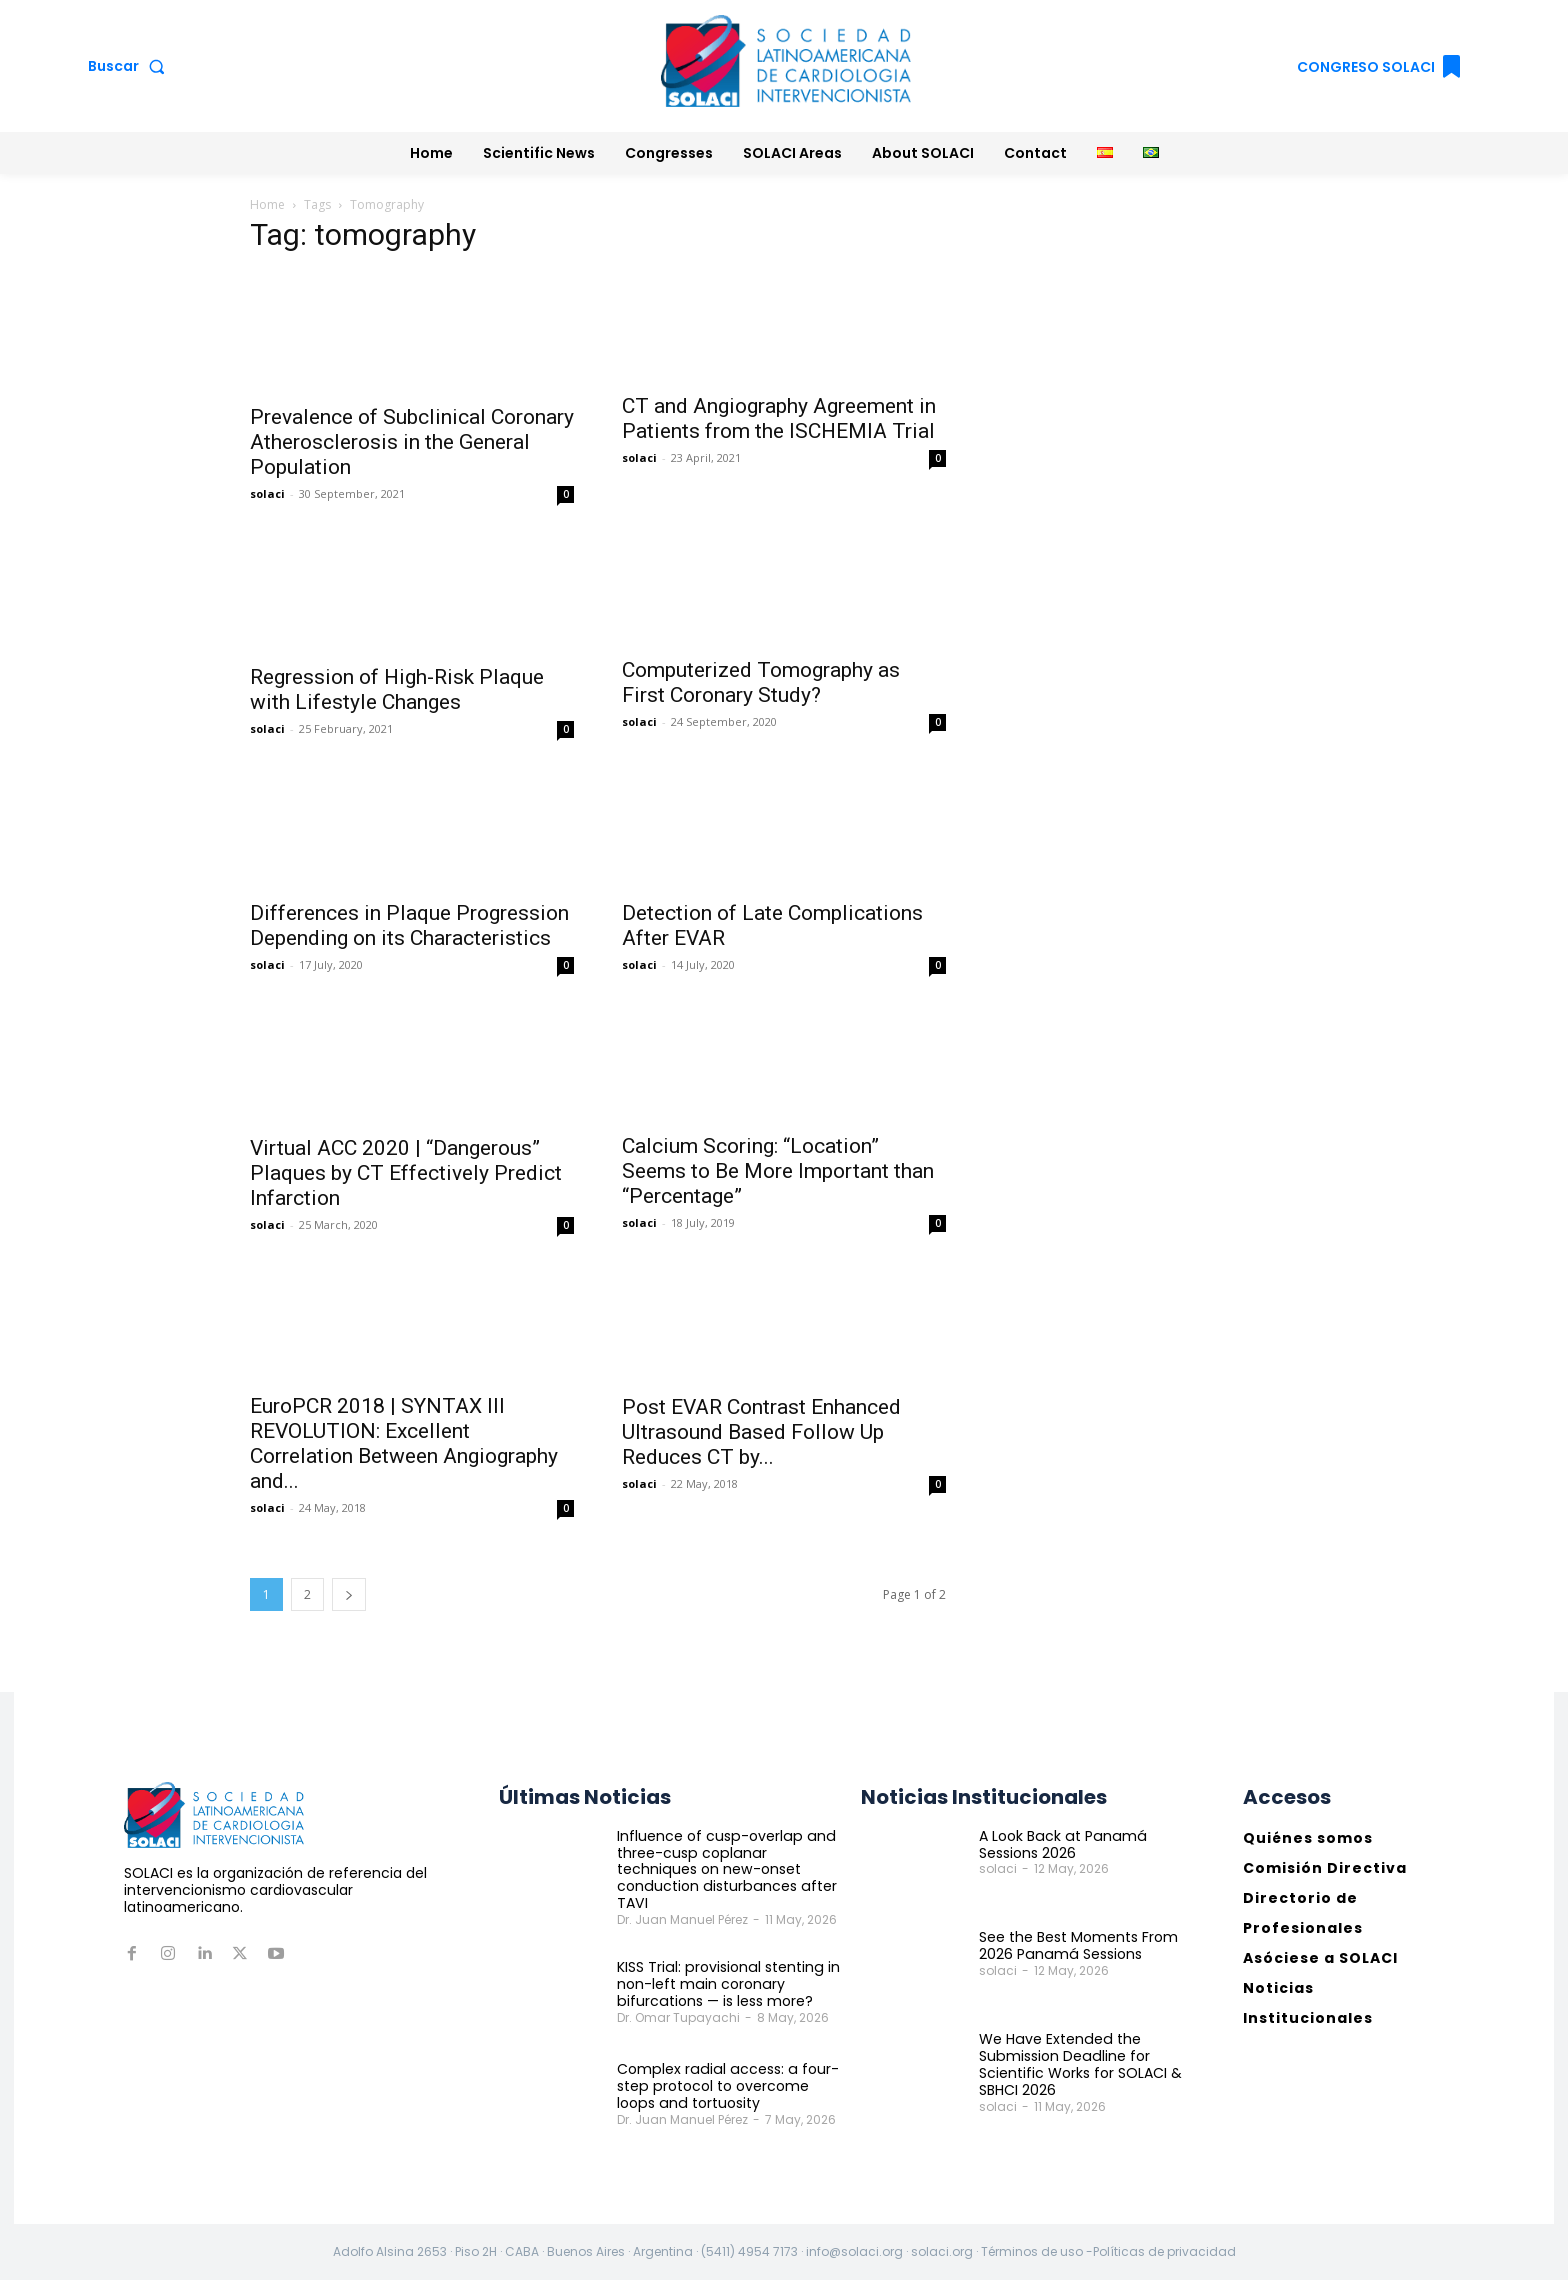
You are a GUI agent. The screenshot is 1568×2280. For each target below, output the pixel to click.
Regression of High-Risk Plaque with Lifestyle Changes (397, 689)
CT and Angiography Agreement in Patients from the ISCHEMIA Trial (779, 418)
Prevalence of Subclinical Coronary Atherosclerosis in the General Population (412, 442)
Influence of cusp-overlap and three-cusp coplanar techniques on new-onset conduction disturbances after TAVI (724, 1869)
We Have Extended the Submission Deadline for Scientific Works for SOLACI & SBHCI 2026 (1080, 2064)
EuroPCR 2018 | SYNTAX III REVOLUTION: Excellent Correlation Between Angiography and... (404, 1443)
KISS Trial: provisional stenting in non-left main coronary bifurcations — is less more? (726, 1984)
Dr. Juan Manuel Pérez (682, 1919)
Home (267, 204)
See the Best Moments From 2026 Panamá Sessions (1078, 1945)
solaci (267, 493)
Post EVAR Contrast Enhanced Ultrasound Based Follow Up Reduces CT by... (761, 1432)
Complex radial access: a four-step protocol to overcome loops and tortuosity (725, 2085)
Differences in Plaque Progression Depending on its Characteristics (409, 925)
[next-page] (349, 1594)
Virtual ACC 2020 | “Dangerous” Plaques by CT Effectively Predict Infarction (406, 1173)
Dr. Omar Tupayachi (678, 2016)
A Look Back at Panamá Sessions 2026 (1060, 1844)
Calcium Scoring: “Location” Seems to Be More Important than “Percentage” (778, 1171)
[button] (130, 66)
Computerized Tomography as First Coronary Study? (761, 682)
